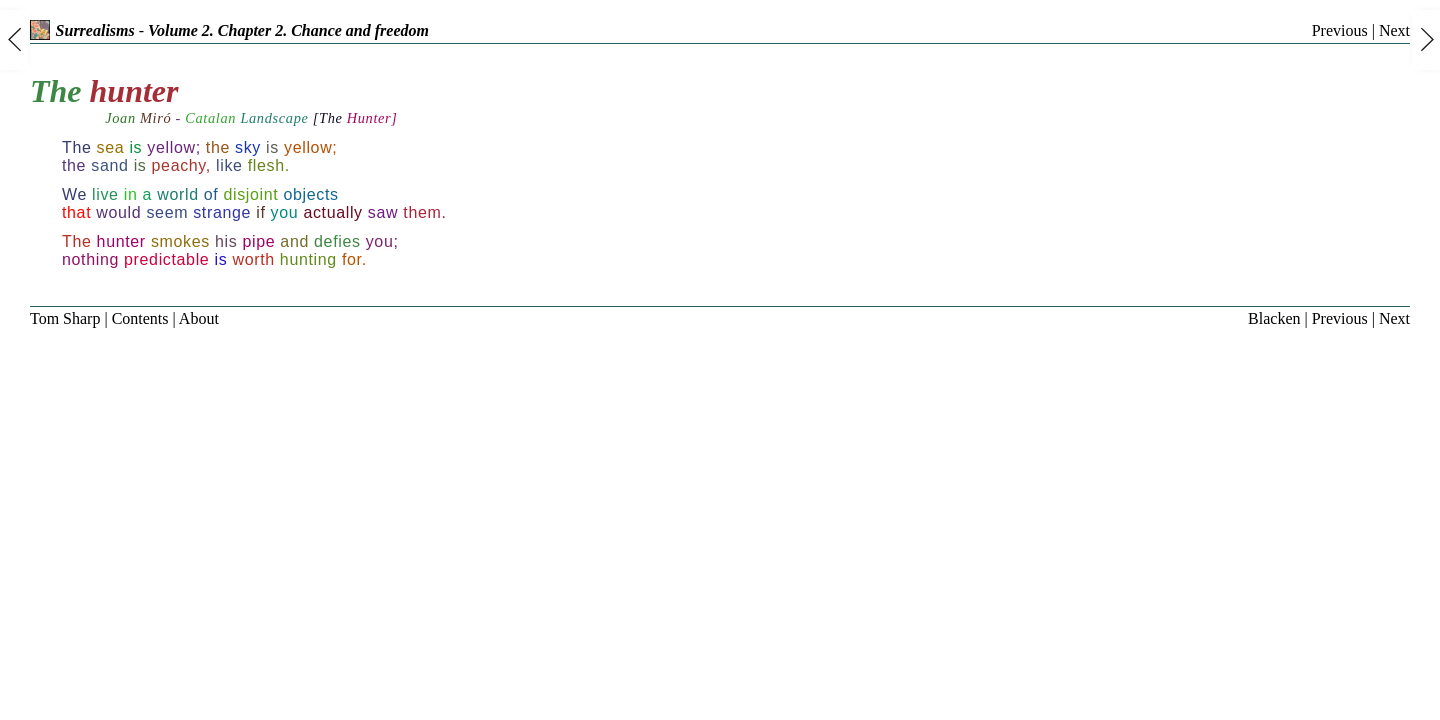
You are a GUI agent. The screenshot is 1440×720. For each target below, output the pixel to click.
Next (1394, 30)
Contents (140, 318)
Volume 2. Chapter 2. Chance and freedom (288, 30)
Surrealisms (82, 30)
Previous (1340, 30)
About (199, 318)
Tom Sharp (65, 318)
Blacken (1274, 318)
